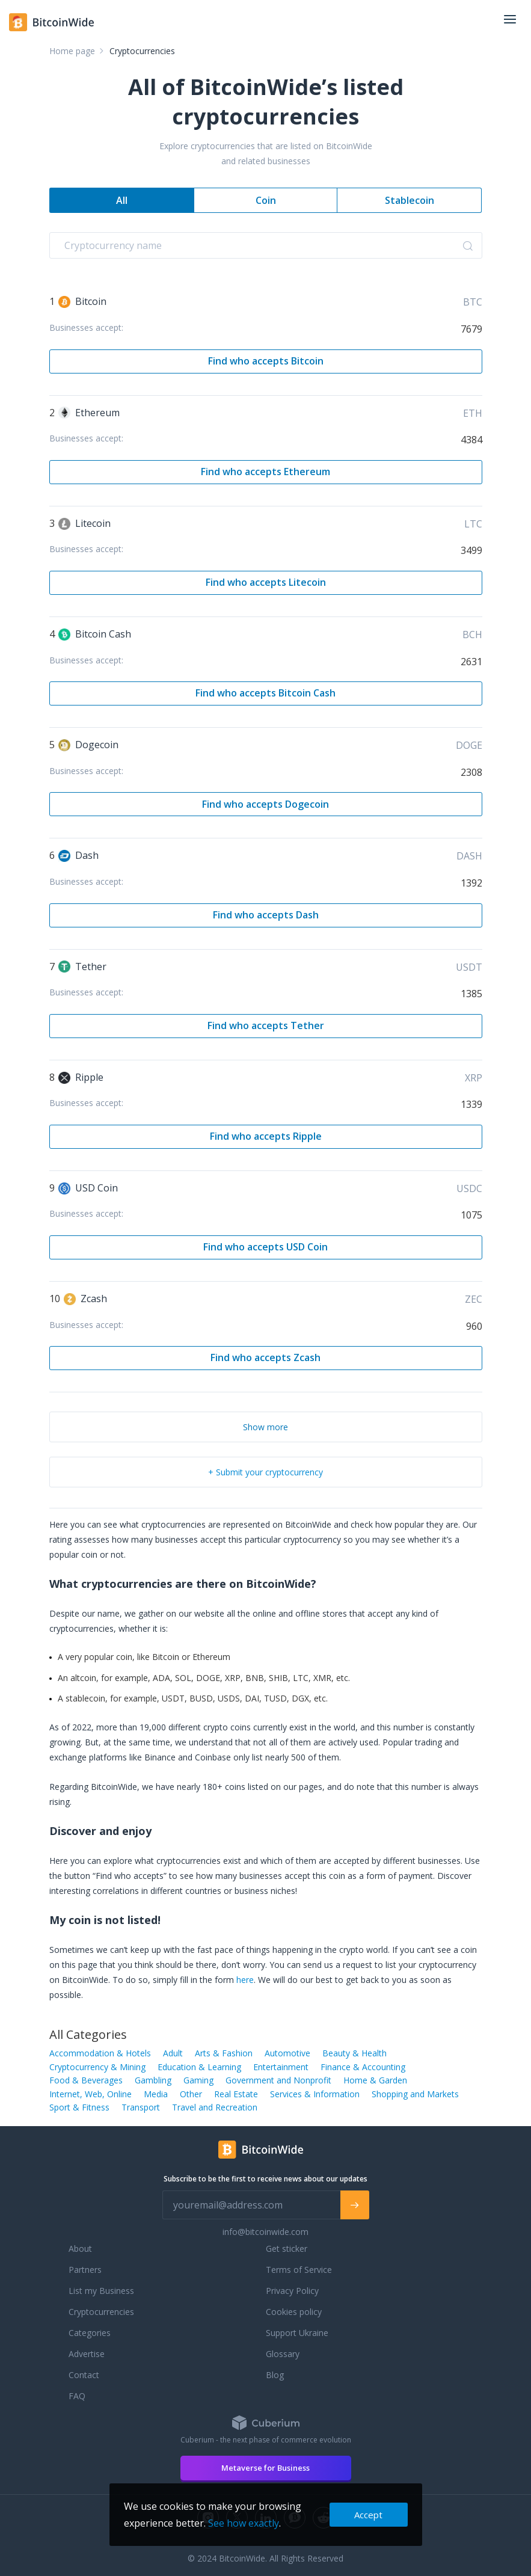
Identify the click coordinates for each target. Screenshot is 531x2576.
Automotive (287, 2053)
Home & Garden (375, 2080)
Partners (85, 2269)
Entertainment (280, 2067)
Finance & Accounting (363, 2067)
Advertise (87, 2353)
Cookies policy (294, 2311)
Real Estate (236, 2094)
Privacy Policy (292, 2290)
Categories (90, 2332)
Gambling (153, 2080)
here (245, 1979)
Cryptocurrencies (101, 2311)
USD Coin (88, 1187)
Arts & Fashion (224, 2053)
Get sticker (286, 2248)
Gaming (198, 2080)
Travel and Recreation (214, 2107)
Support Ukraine (297, 2332)
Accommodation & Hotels (100, 2053)
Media (156, 2094)
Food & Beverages (86, 2080)
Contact (84, 2375)
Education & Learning (199, 2067)
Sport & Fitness (79, 2107)
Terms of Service (299, 2269)
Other (191, 2094)
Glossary (282, 2353)
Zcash (85, 1298)
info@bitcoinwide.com (265, 2231)
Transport (140, 2107)
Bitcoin (82, 301)
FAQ (77, 2396)
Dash (78, 855)
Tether (82, 966)
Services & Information (315, 2094)
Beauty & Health (354, 2053)
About (80, 2248)
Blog (275, 2375)
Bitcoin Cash (94, 634)
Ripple (80, 1077)
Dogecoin (88, 744)
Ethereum (89, 412)
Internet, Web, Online (90, 2094)
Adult (173, 2053)
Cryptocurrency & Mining (97, 2067)
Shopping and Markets (415, 2094)
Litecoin (84, 523)
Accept (368, 2515)
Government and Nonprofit (278, 2080)
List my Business (101, 2290)
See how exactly (243, 2523)
